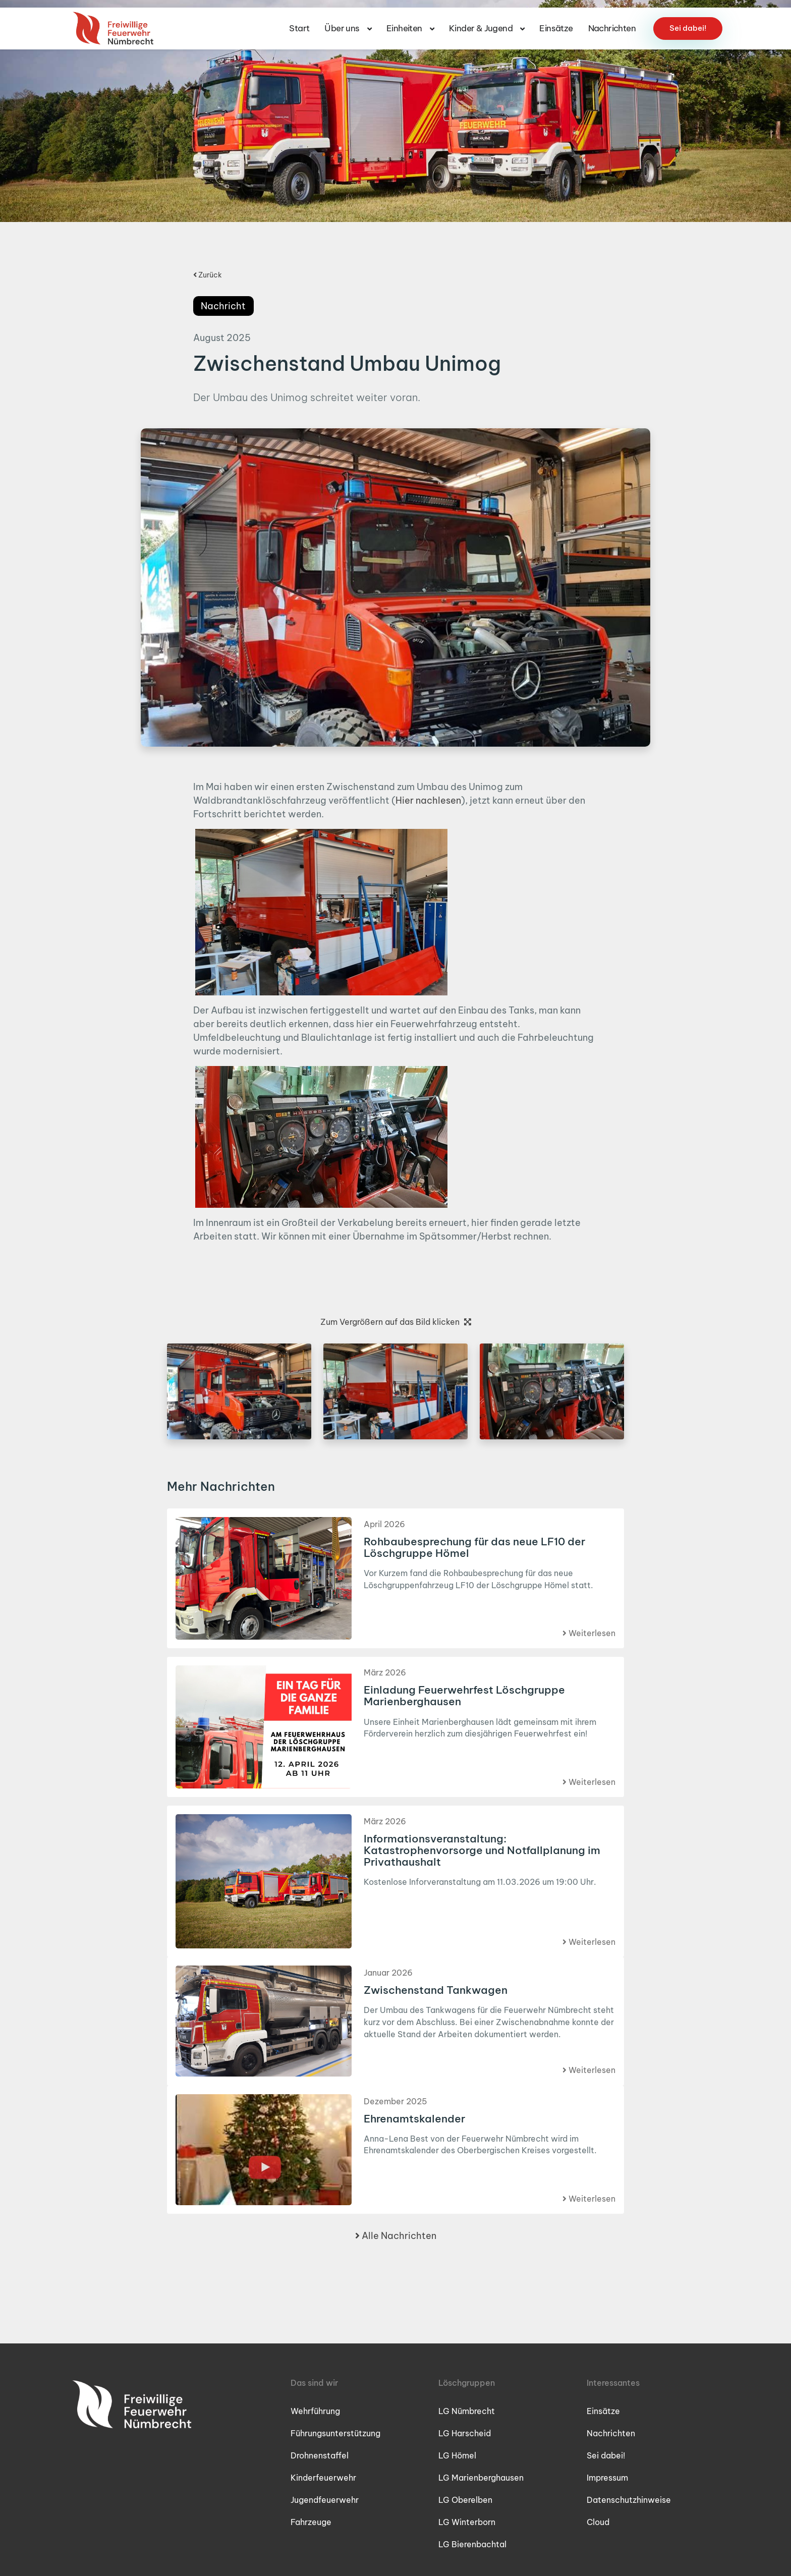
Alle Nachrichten (395, 2236)
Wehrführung (315, 2411)
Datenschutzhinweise (629, 2500)
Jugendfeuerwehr (325, 2500)
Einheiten (410, 21)
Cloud (598, 2522)
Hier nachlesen (428, 800)
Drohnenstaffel (320, 2455)
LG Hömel (457, 2455)
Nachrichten (612, 21)
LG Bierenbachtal (472, 2544)
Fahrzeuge (311, 2522)
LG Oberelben (465, 2500)
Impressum (607, 2478)
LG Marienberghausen (481, 2478)
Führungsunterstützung (335, 2433)
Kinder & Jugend (486, 21)
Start (299, 21)
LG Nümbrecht (466, 2411)
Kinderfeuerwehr (323, 2478)
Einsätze (556, 21)
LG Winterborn (466, 2522)
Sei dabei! (688, 20)
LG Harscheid (464, 2433)
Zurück (207, 274)
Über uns (347, 21)
